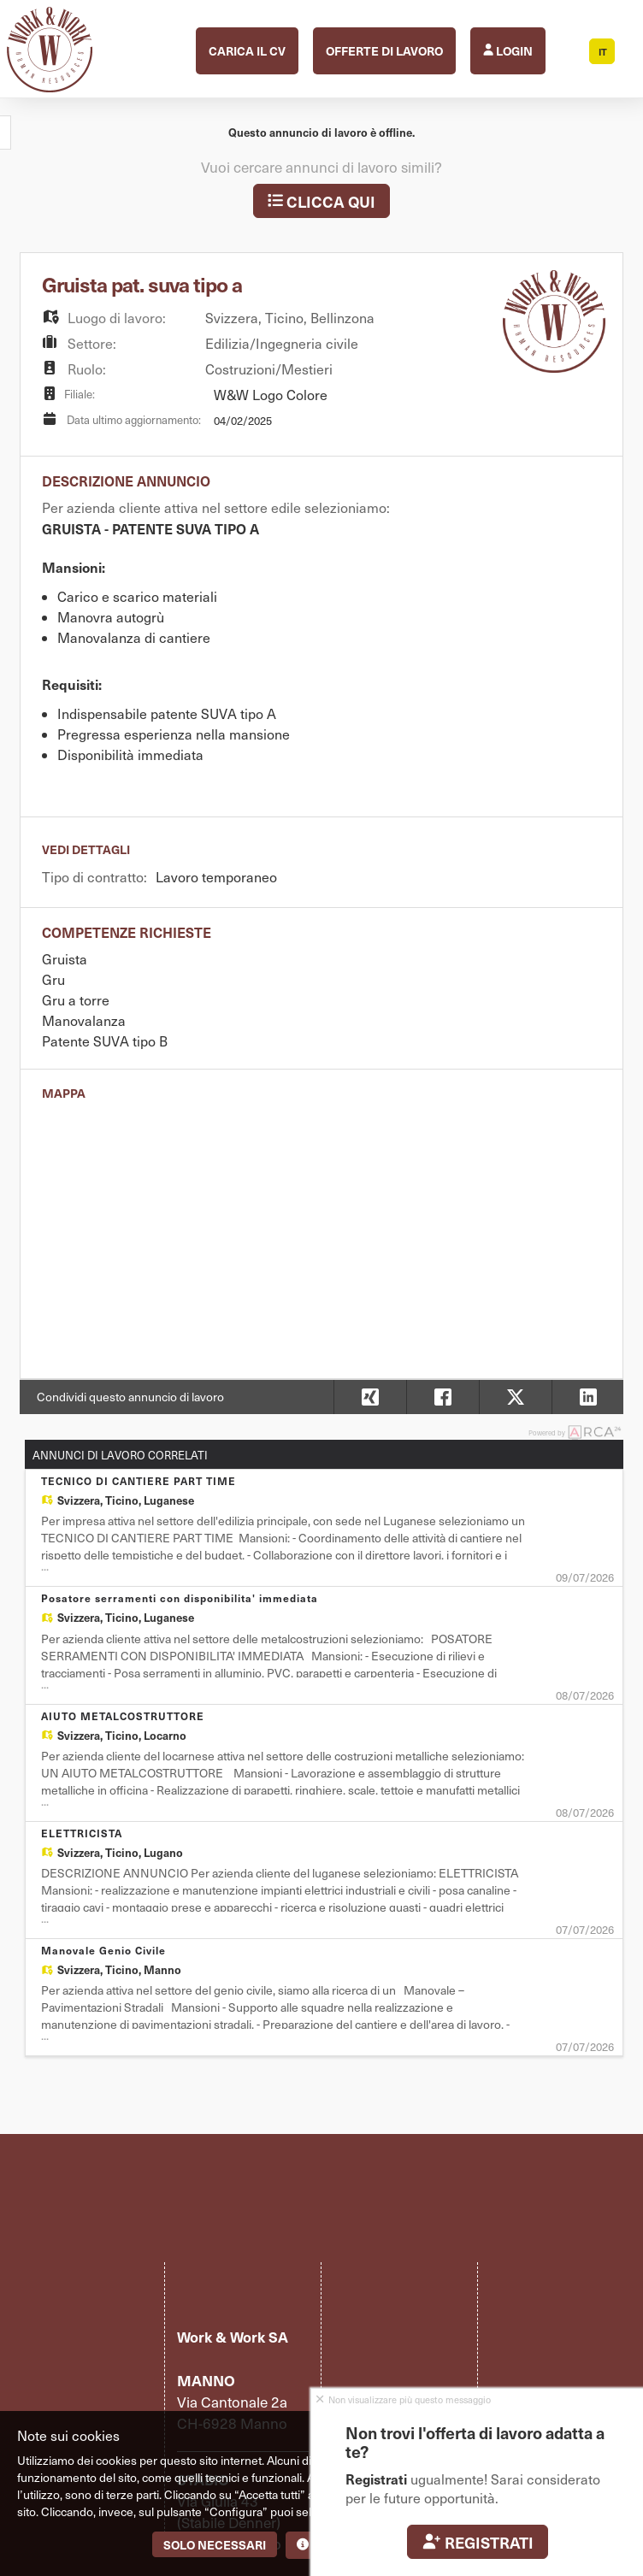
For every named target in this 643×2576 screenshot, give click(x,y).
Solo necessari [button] (214, 2544)
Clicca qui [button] (321, 201)
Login (508, 50)
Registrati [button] (478, 2542)
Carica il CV (247, 50)
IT (603, 51)
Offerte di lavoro (384, 50)
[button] (588, 1397)
